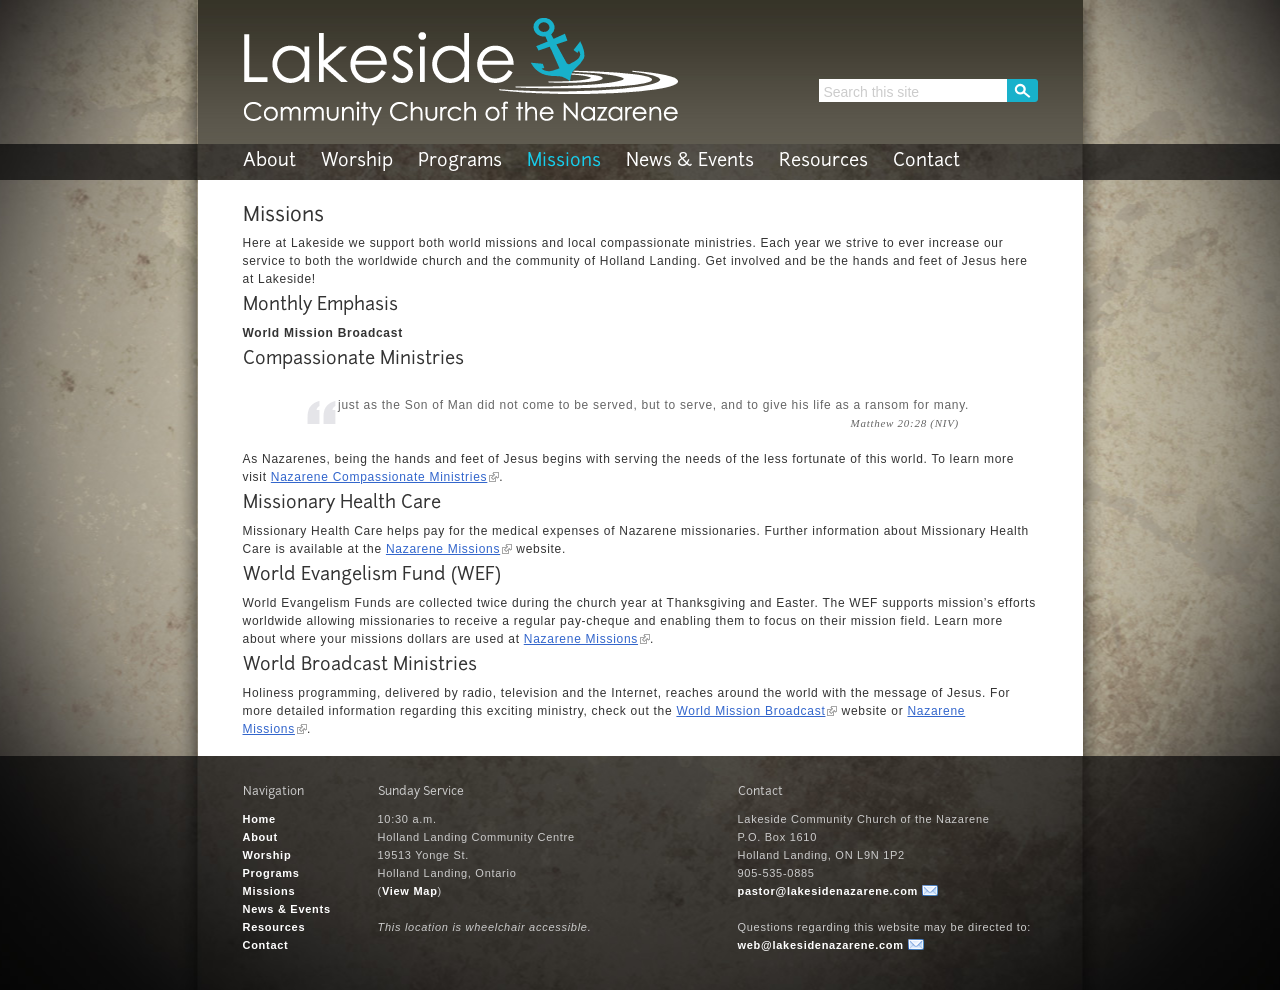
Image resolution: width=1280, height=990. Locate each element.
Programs (460, 161)
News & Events (690, 161)
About (269, 161)
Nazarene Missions (443, 549)
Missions (564, 161)
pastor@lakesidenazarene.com (828, 891)
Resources (823, 161)
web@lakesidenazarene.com (821, 945)
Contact (926, 161)
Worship (357, 161)
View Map (410, 891)
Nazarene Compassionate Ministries (379, 477)
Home (259, 819)
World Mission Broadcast (750, 711)
